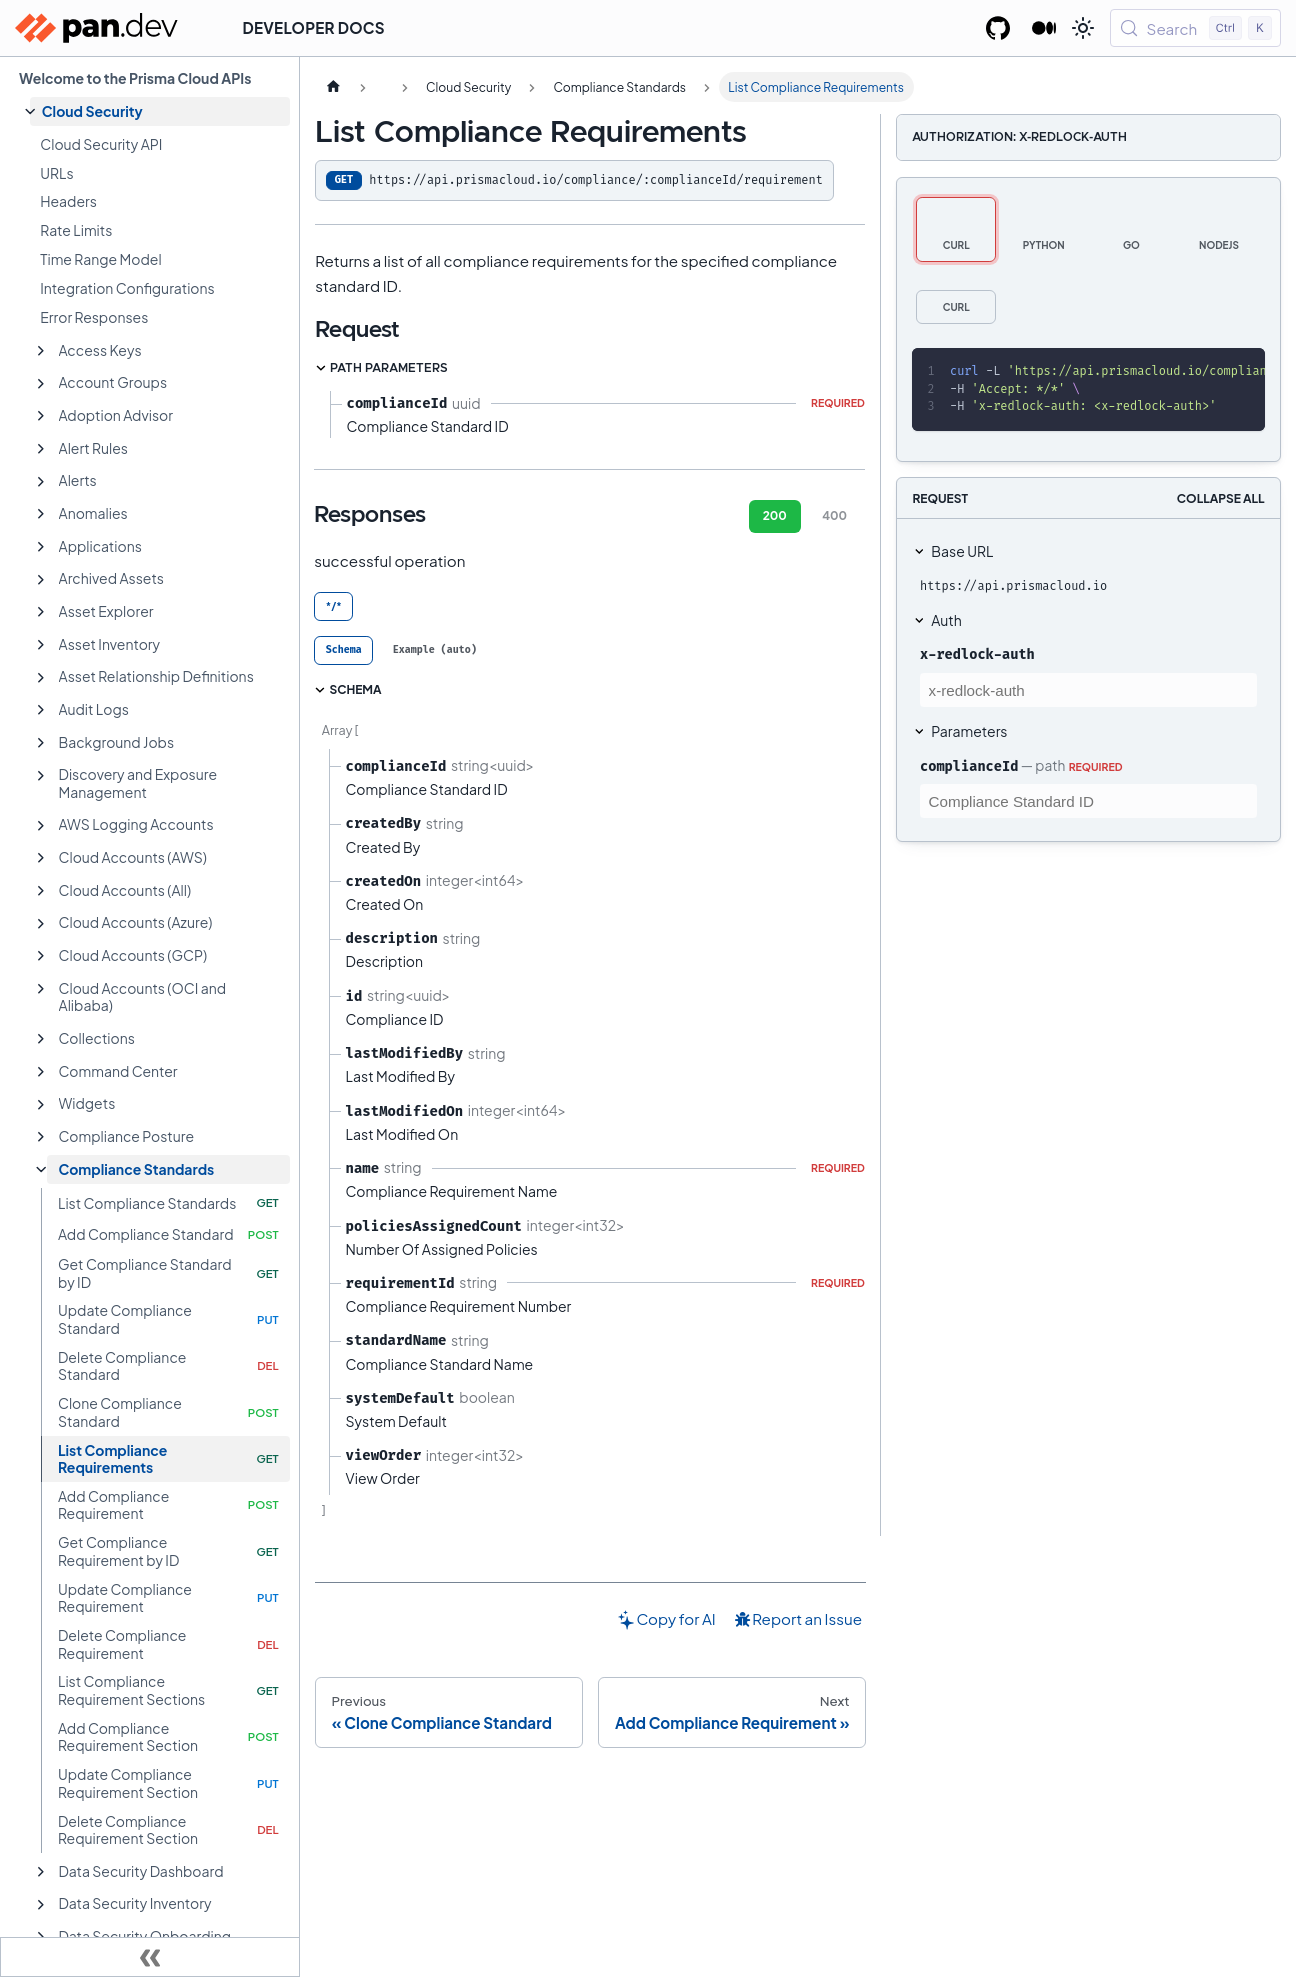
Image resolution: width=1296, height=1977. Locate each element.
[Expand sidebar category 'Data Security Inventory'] (41, 1905)
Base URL (962, 551)
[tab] (343, 650)
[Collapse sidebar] (150, 1957)
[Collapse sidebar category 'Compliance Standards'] (41, 1170)
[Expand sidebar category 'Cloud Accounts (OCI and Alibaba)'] (41, 989)
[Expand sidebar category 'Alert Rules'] (41, 449)
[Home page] (333, 87)
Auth (946, 620)
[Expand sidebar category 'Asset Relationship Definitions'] (41, 678)
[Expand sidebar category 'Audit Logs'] (41, 710)
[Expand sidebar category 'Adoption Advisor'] (41, 416)
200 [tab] (775, 515)
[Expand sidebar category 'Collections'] (41, 1039)
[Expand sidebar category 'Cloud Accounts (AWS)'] (41, 858)
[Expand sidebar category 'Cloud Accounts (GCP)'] (41, 956)
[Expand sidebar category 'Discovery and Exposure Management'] (41, 776)
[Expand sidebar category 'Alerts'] (41, 482)
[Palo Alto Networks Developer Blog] (1044, 28)
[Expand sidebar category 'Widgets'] (41, 1105)
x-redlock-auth (977, 654)
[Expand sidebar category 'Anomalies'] (41, 514)
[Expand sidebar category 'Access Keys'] (41, 351)
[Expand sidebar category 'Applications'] (41, 547)
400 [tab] (834, 515)
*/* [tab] (334, 606)
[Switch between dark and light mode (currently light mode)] (1083, 28)
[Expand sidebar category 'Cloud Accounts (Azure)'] (41, 924)
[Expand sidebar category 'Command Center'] (41, 1072)
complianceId (969, 766)
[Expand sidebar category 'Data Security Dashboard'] (41, 1872)
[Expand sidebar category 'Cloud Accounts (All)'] (41, 891)
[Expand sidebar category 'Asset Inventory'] (41, 645)
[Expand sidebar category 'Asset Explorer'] (41, 612)
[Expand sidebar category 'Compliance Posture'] (41, 1137)
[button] (160, 111)
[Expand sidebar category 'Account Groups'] (41, 384)
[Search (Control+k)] (1195, 28)
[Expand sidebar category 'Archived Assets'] (41, 580)
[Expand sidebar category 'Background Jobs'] (41, 743)
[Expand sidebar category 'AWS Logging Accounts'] (41, 826)
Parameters (969, 731)
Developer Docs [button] (314, 27)
